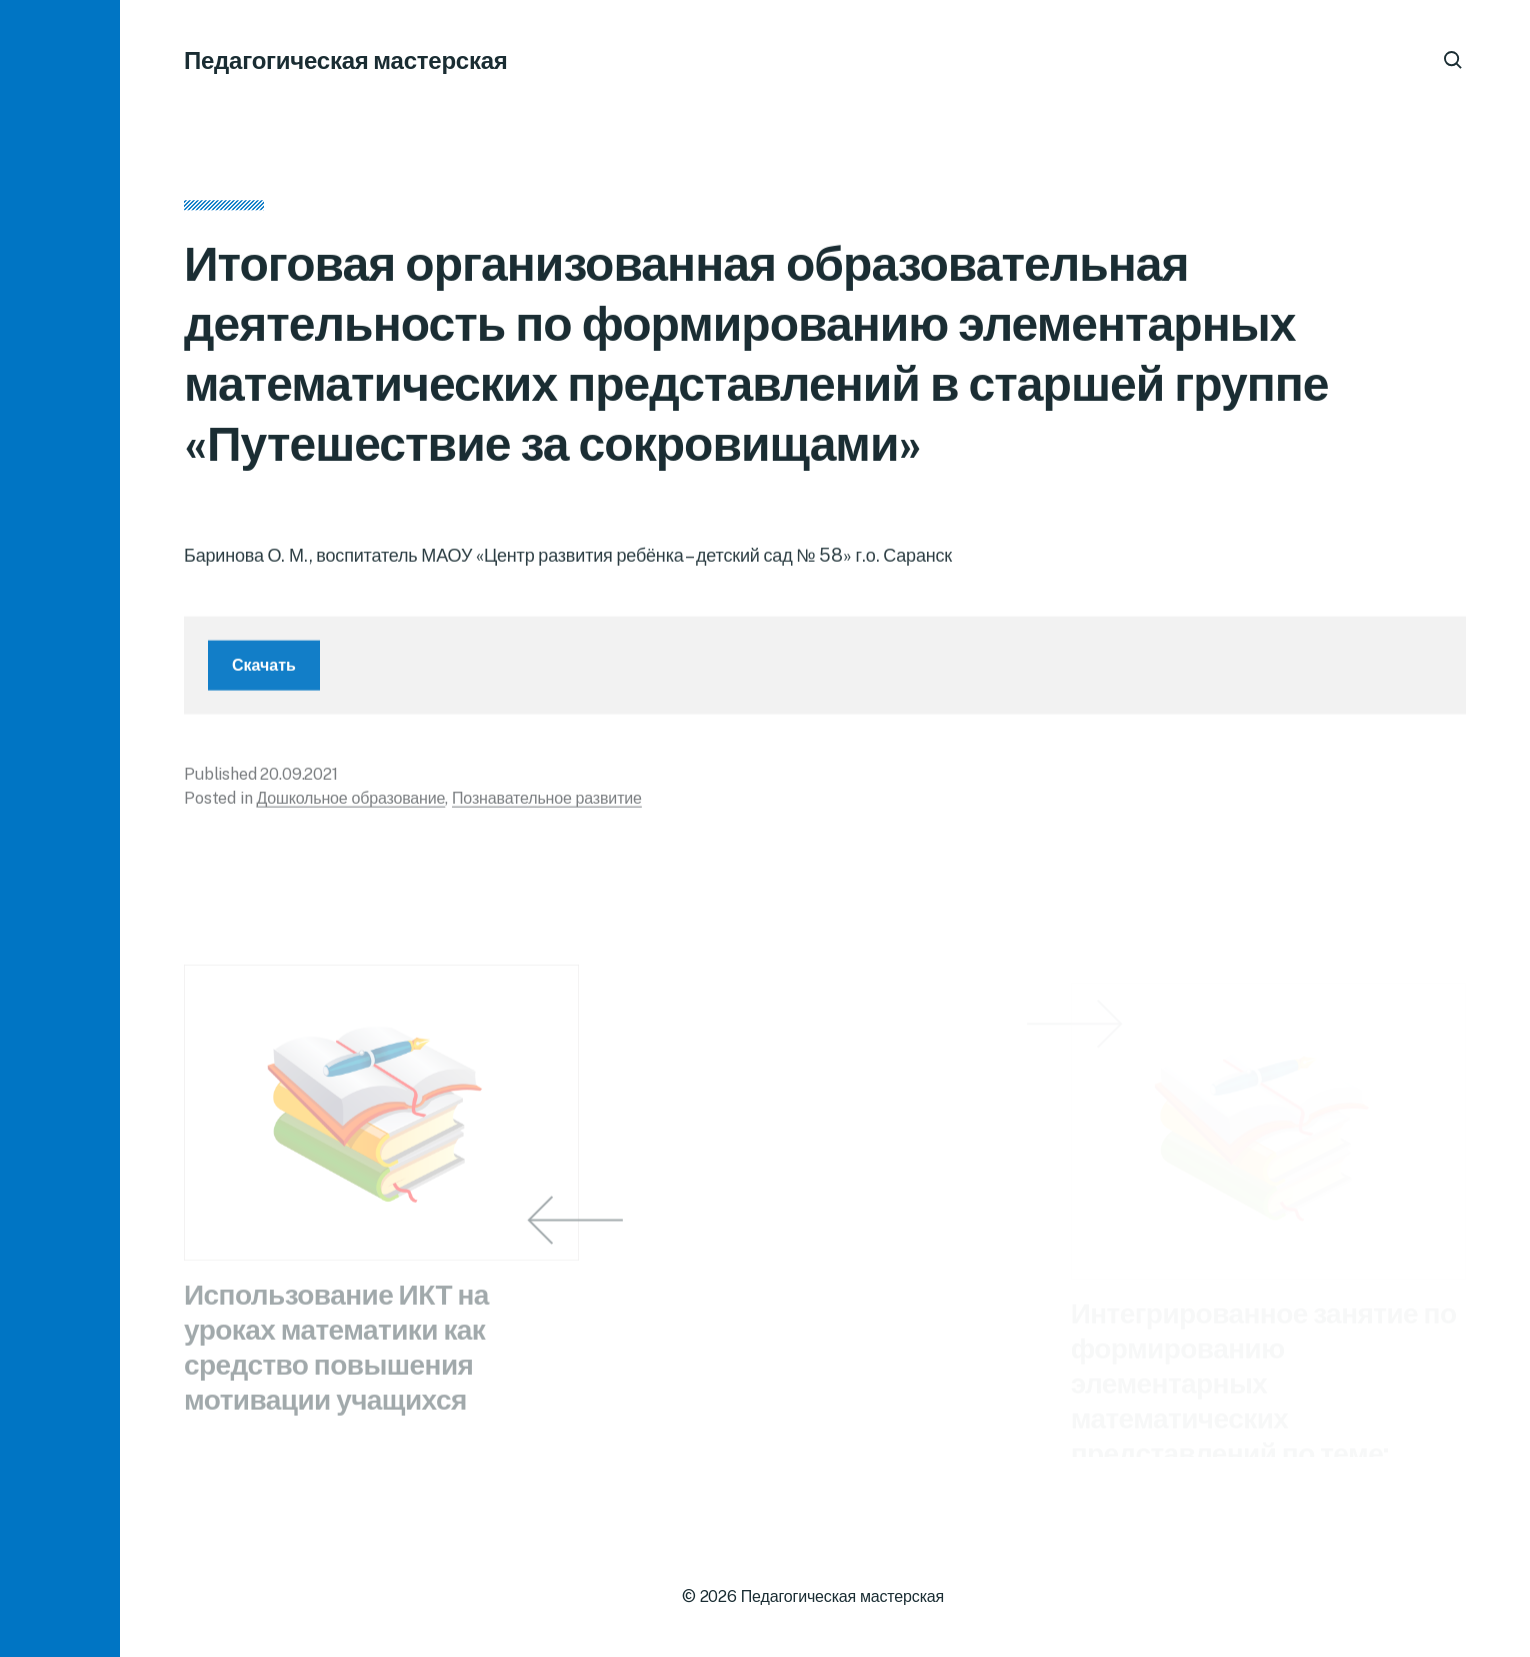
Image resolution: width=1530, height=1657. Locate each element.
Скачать (264, 674)
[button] (60, 828)
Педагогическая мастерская (346, 60)
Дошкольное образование (350, 807)
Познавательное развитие (547, 807)
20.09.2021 (298, 783)
